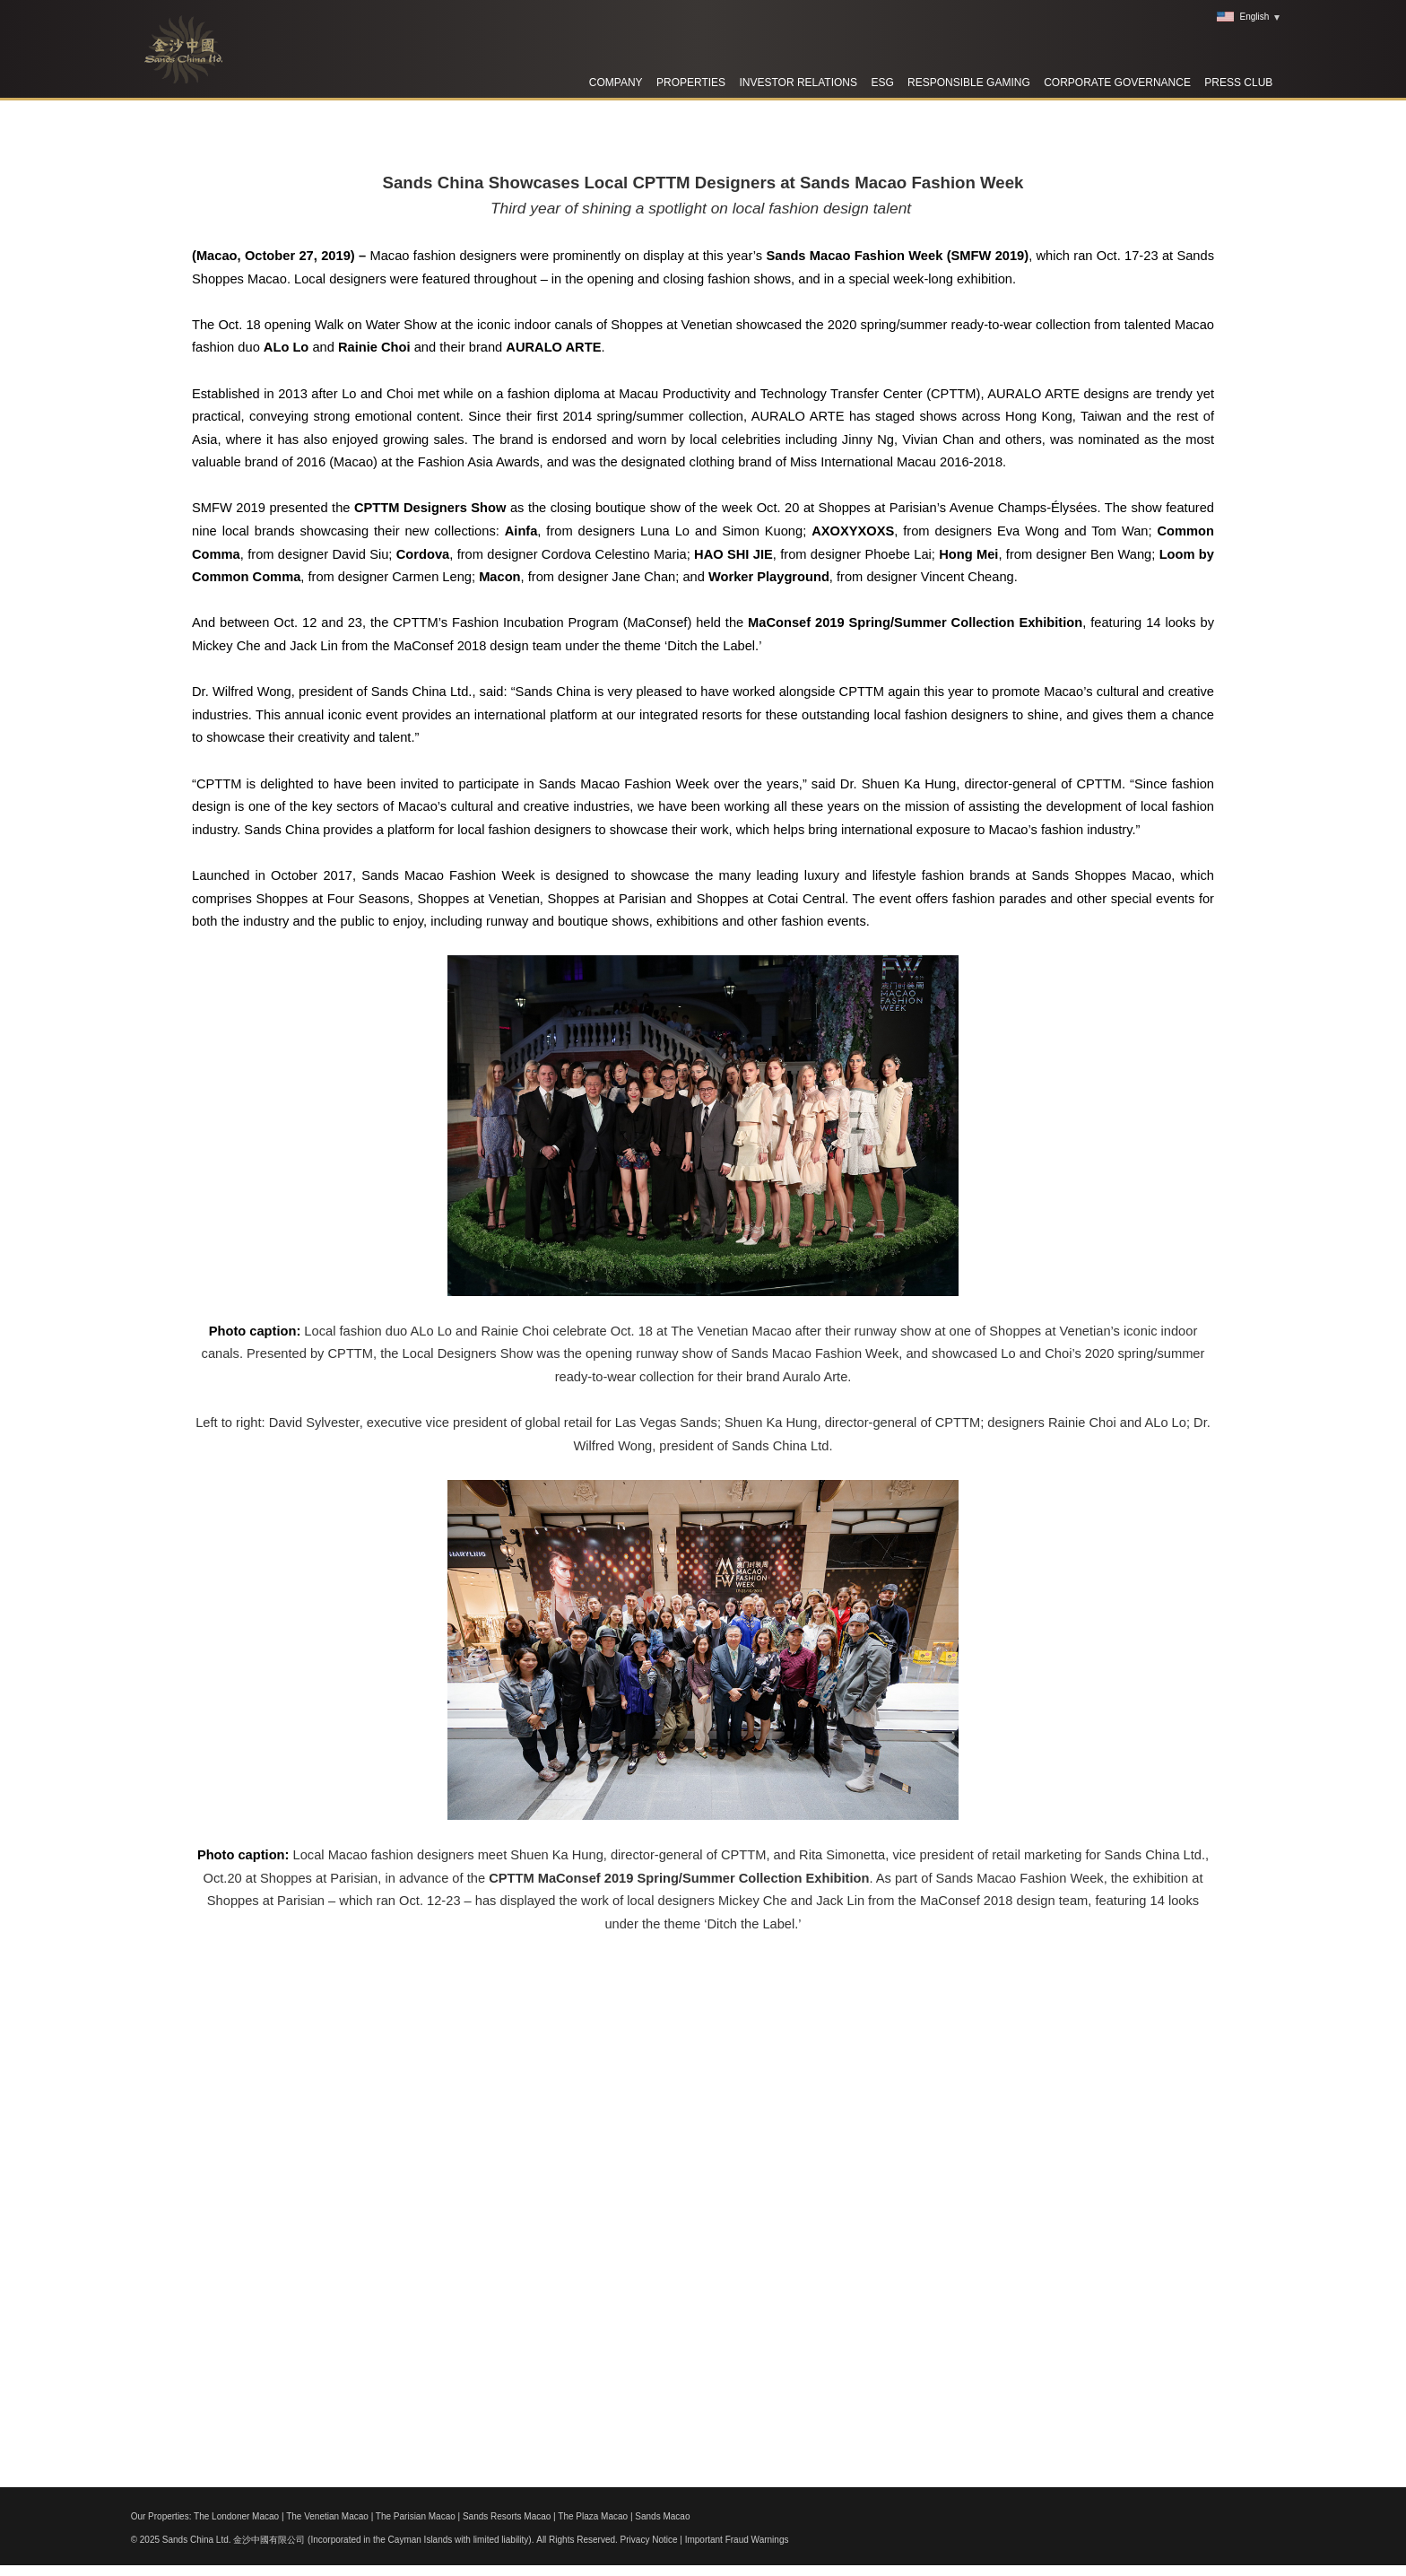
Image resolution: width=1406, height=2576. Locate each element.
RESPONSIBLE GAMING (968, 82)
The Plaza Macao (593, 2516)
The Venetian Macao (327, 2516)
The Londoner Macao (236, 2516)
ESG (882, 82)
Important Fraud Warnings (737, 2540)
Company (616, 82)
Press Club (1238, 82)
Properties (690, 82)
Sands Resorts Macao (507, 2516)
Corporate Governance (1117, 82)
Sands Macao (662, 2516)
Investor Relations (798, 82)
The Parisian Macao (416, 2516)
